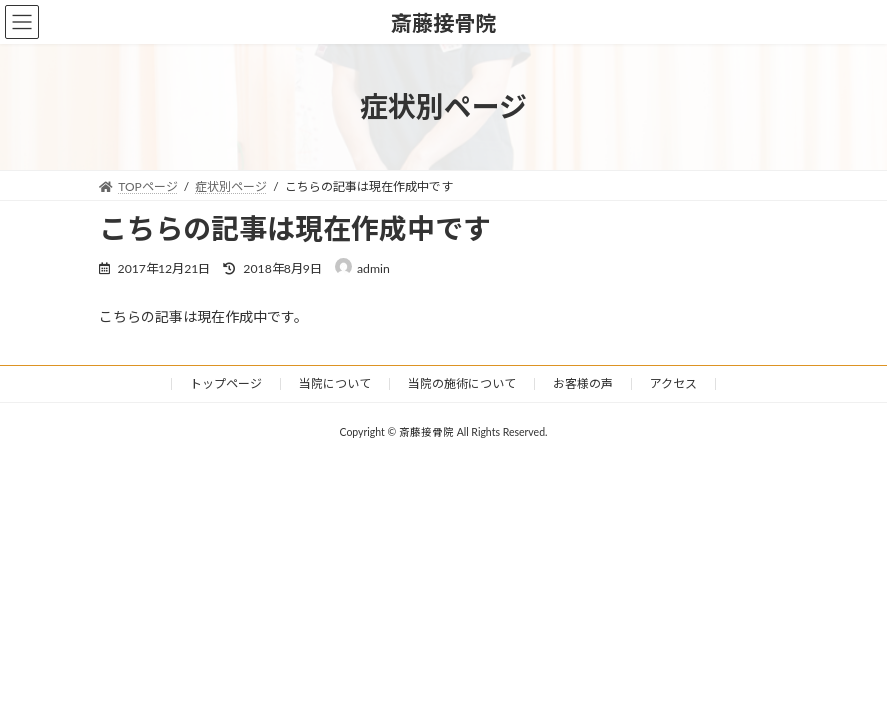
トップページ (226, 383)
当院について (335, 383)
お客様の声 (583, 383)
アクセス (673, 383)
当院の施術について (462, 383)
